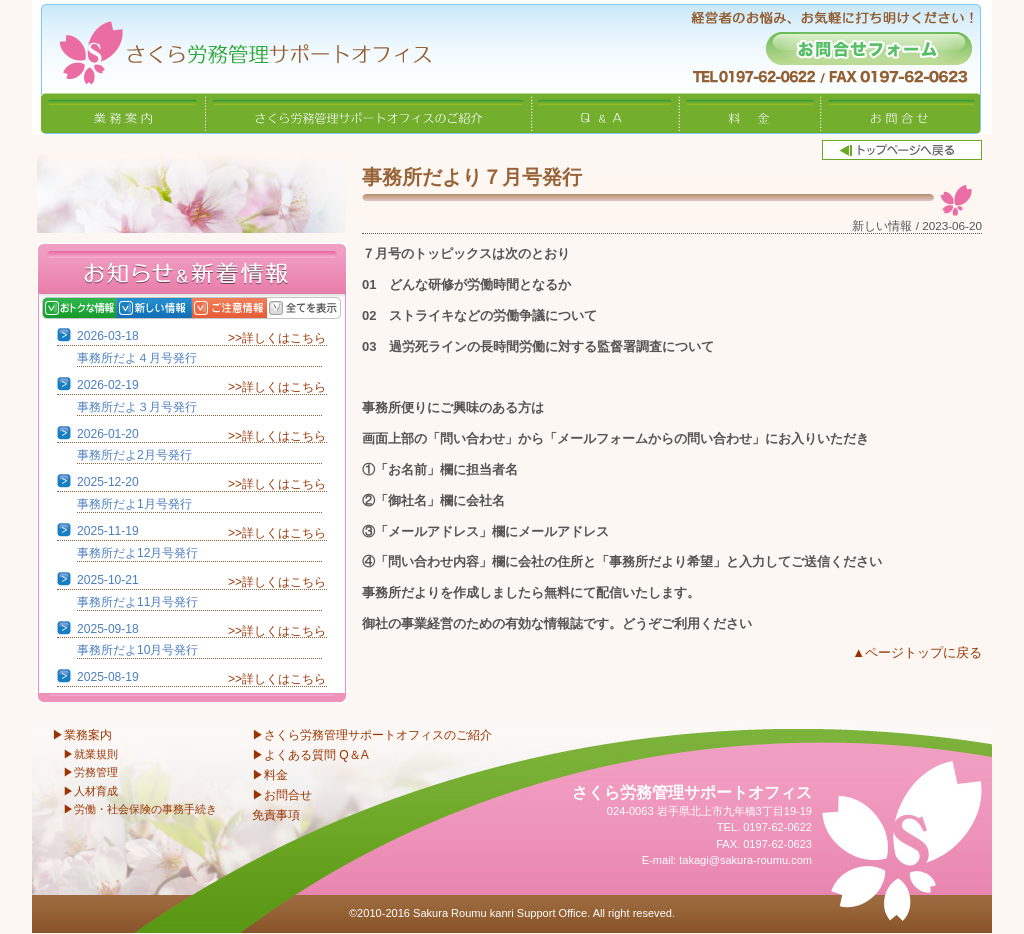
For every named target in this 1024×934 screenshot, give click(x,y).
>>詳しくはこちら (277, 338)
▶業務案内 (82, 735)
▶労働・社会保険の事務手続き (140, 809)
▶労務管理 (90, 772)
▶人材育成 (90, 791)
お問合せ (900, 113)
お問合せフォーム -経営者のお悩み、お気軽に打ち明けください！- (869, 48)
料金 (750, 113)
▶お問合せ (282, 795)
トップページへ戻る (902, 150)
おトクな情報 (99, 308)
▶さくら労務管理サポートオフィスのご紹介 (372, 735)
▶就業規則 (90, 754)
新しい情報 (174, 308)
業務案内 (123, 113)
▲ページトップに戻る (917, 652)
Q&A (606, 113)
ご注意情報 (249, 308)
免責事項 (276, 815)
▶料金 (270, 775)
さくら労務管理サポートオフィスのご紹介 (369, 113)
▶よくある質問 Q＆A (310, 755)
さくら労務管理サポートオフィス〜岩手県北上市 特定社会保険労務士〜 (232, 46)
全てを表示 (324, 308)
